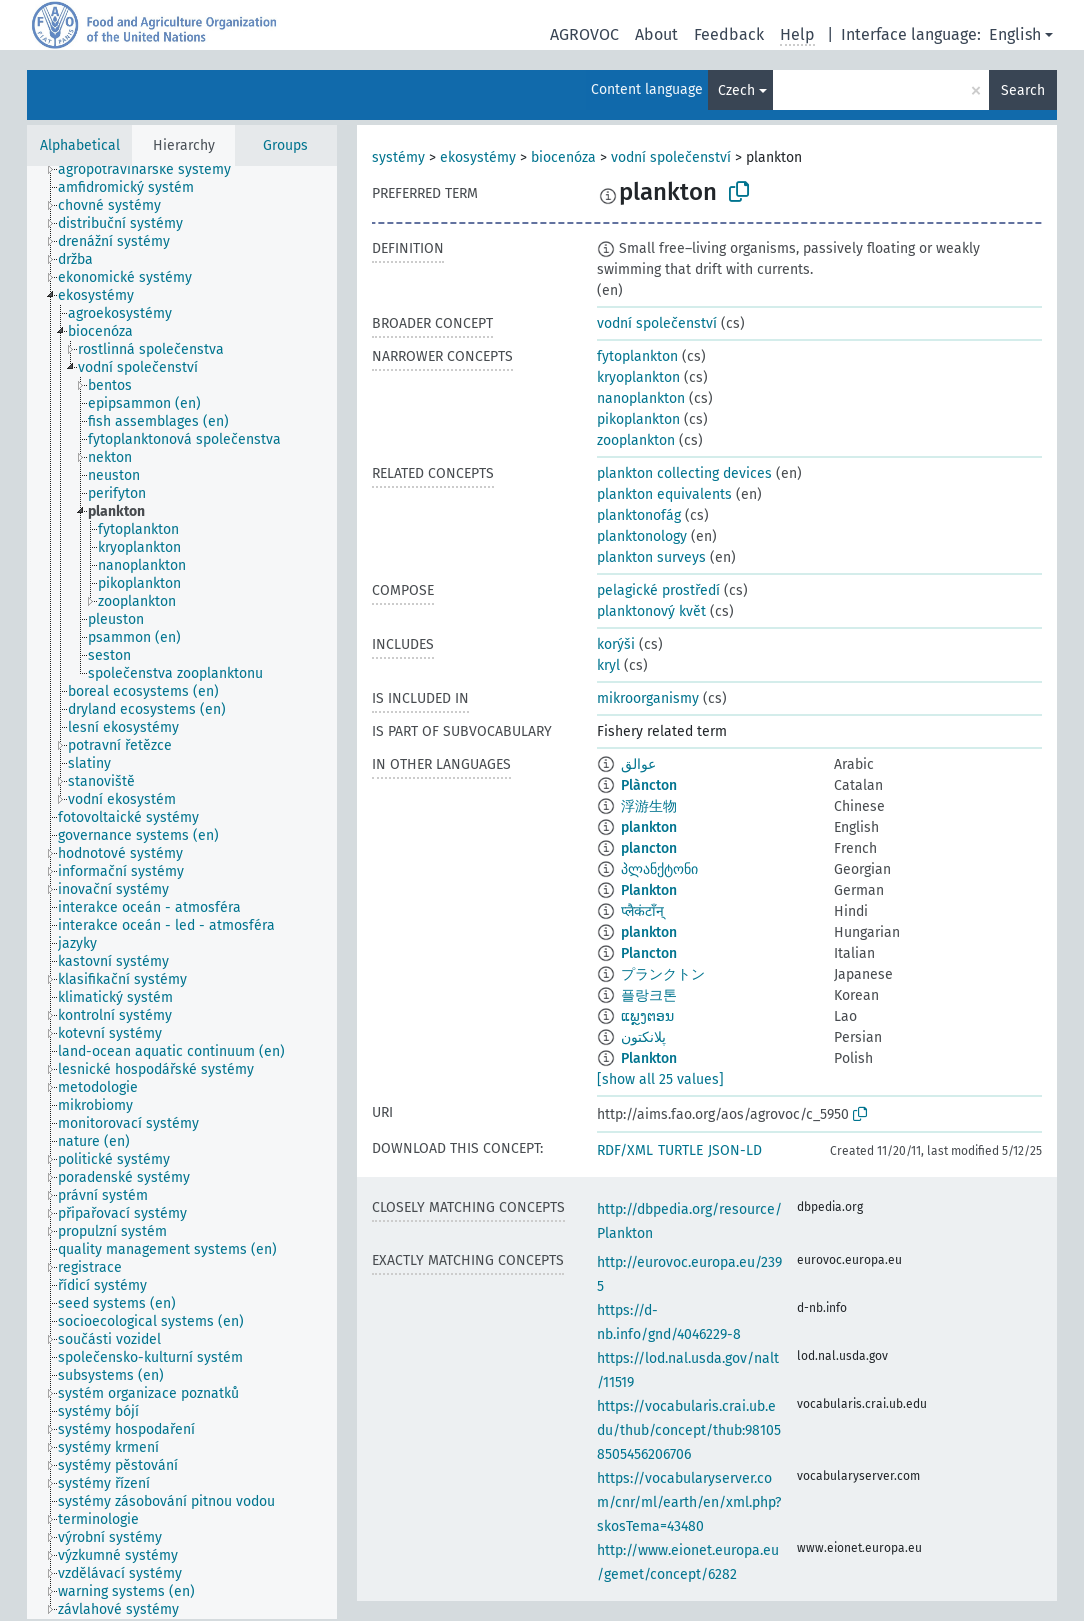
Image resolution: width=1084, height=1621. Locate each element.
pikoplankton (638, 419)
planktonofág (639, 515)
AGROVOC (584, 34)
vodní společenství (671, 157)
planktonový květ (651, 611)
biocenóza (563, 157)
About (656, 34)
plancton (649, 848)
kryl (608, 665)
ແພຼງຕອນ (647, 1016)
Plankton (649, 890)
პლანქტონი (659, 869)
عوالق (638, 764)
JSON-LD (735, 1150)
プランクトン (663, 974)
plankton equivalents (664, 494)
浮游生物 (649, 806)
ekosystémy (478, 157)
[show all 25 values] (660, 1079)
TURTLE (680, 1150)
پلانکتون (643, 1037)
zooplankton (636, 440)
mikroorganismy (648, 698)
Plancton (649, 953)
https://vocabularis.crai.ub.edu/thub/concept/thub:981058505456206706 (689, 1430)
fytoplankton (637, 356)
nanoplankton (641, 398)
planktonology (642, 536)
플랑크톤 (649, 995)
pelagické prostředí (658, 590)
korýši (616, 644)
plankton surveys (651, 557)
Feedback (729, 34)
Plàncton (649, 785)
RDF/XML (625, 1150)
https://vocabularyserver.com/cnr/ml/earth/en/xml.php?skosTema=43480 (689, 1502)
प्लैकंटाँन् (642, 911)
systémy (398, 157)
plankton (649, 827)
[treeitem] (153, 170)
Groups (285, 145)
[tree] (182, 892)
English (1015, 34)
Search (1023, 90)
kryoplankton (638, 377)
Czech (736, 90)
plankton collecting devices (684, 473)
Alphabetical (80, 145)
